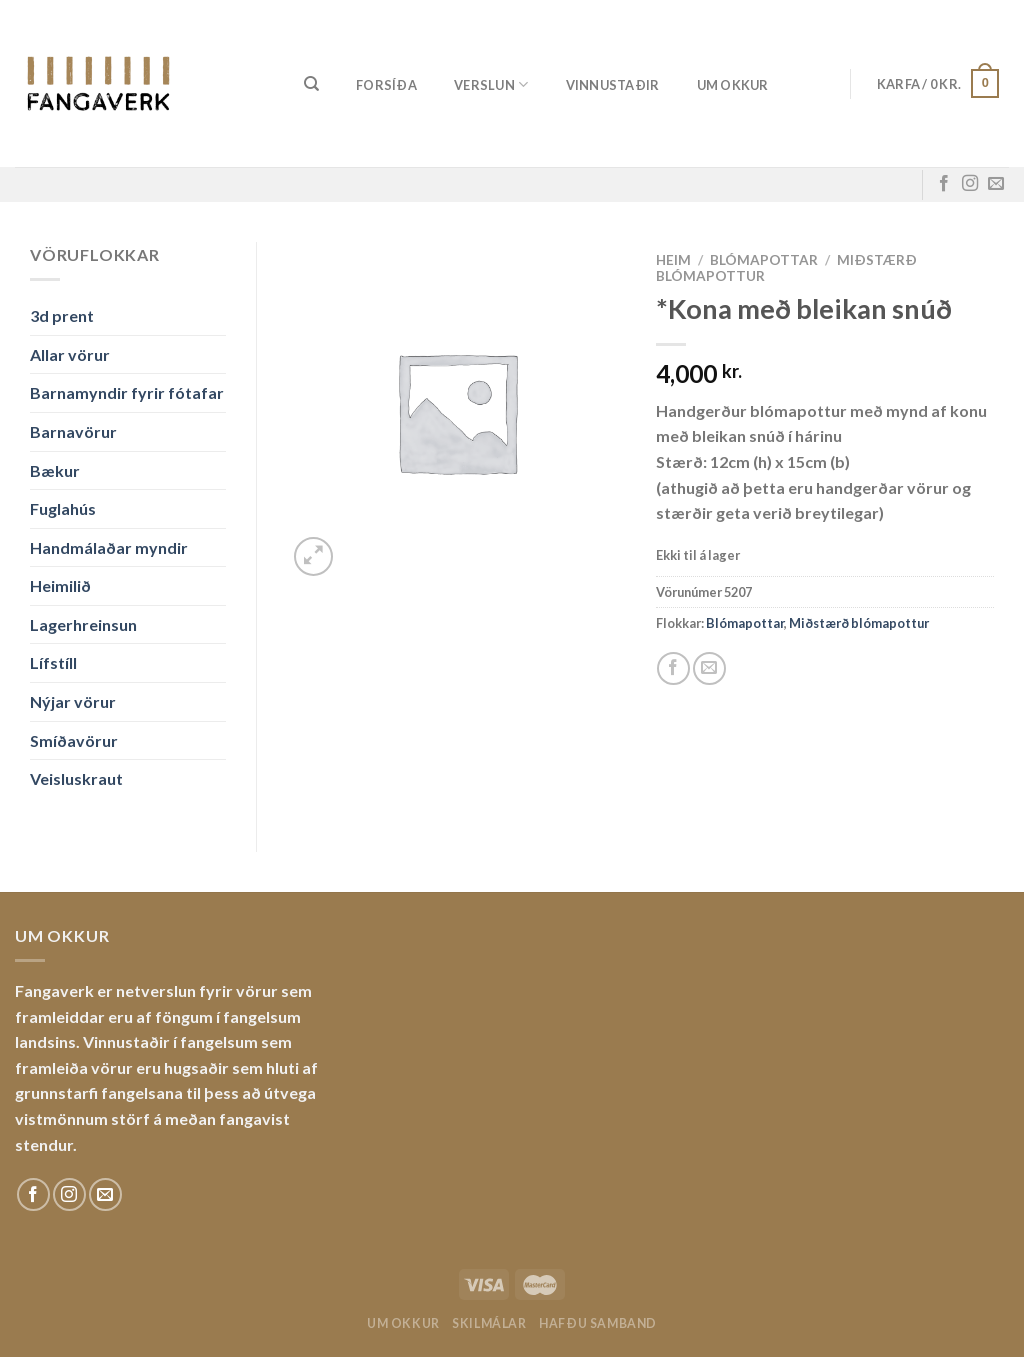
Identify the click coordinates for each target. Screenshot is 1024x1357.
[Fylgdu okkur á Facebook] (944, 184)
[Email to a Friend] (709, 668)
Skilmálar (489, 1323)
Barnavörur (73, 431)
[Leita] (311, 84)
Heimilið (60, 585)
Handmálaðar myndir (109, 547)
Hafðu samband (598, 1323)
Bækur (55, 470)
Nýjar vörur (73, 701)
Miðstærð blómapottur (859, 623)
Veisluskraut (76, 778)
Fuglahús (63, 508)
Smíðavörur (74, 740)
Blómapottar (764, 260)
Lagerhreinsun (83, 624)
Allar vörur (70, 354)
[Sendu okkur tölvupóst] (996, 184)
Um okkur (733, 85)
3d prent (62, 315)
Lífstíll (53, 662)
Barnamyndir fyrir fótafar (127, 392)
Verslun (491, 84)
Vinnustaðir (613, 85)
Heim (673, 260)
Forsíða (386, 85)
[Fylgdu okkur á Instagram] (970, 184)
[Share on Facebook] (673, 668)
